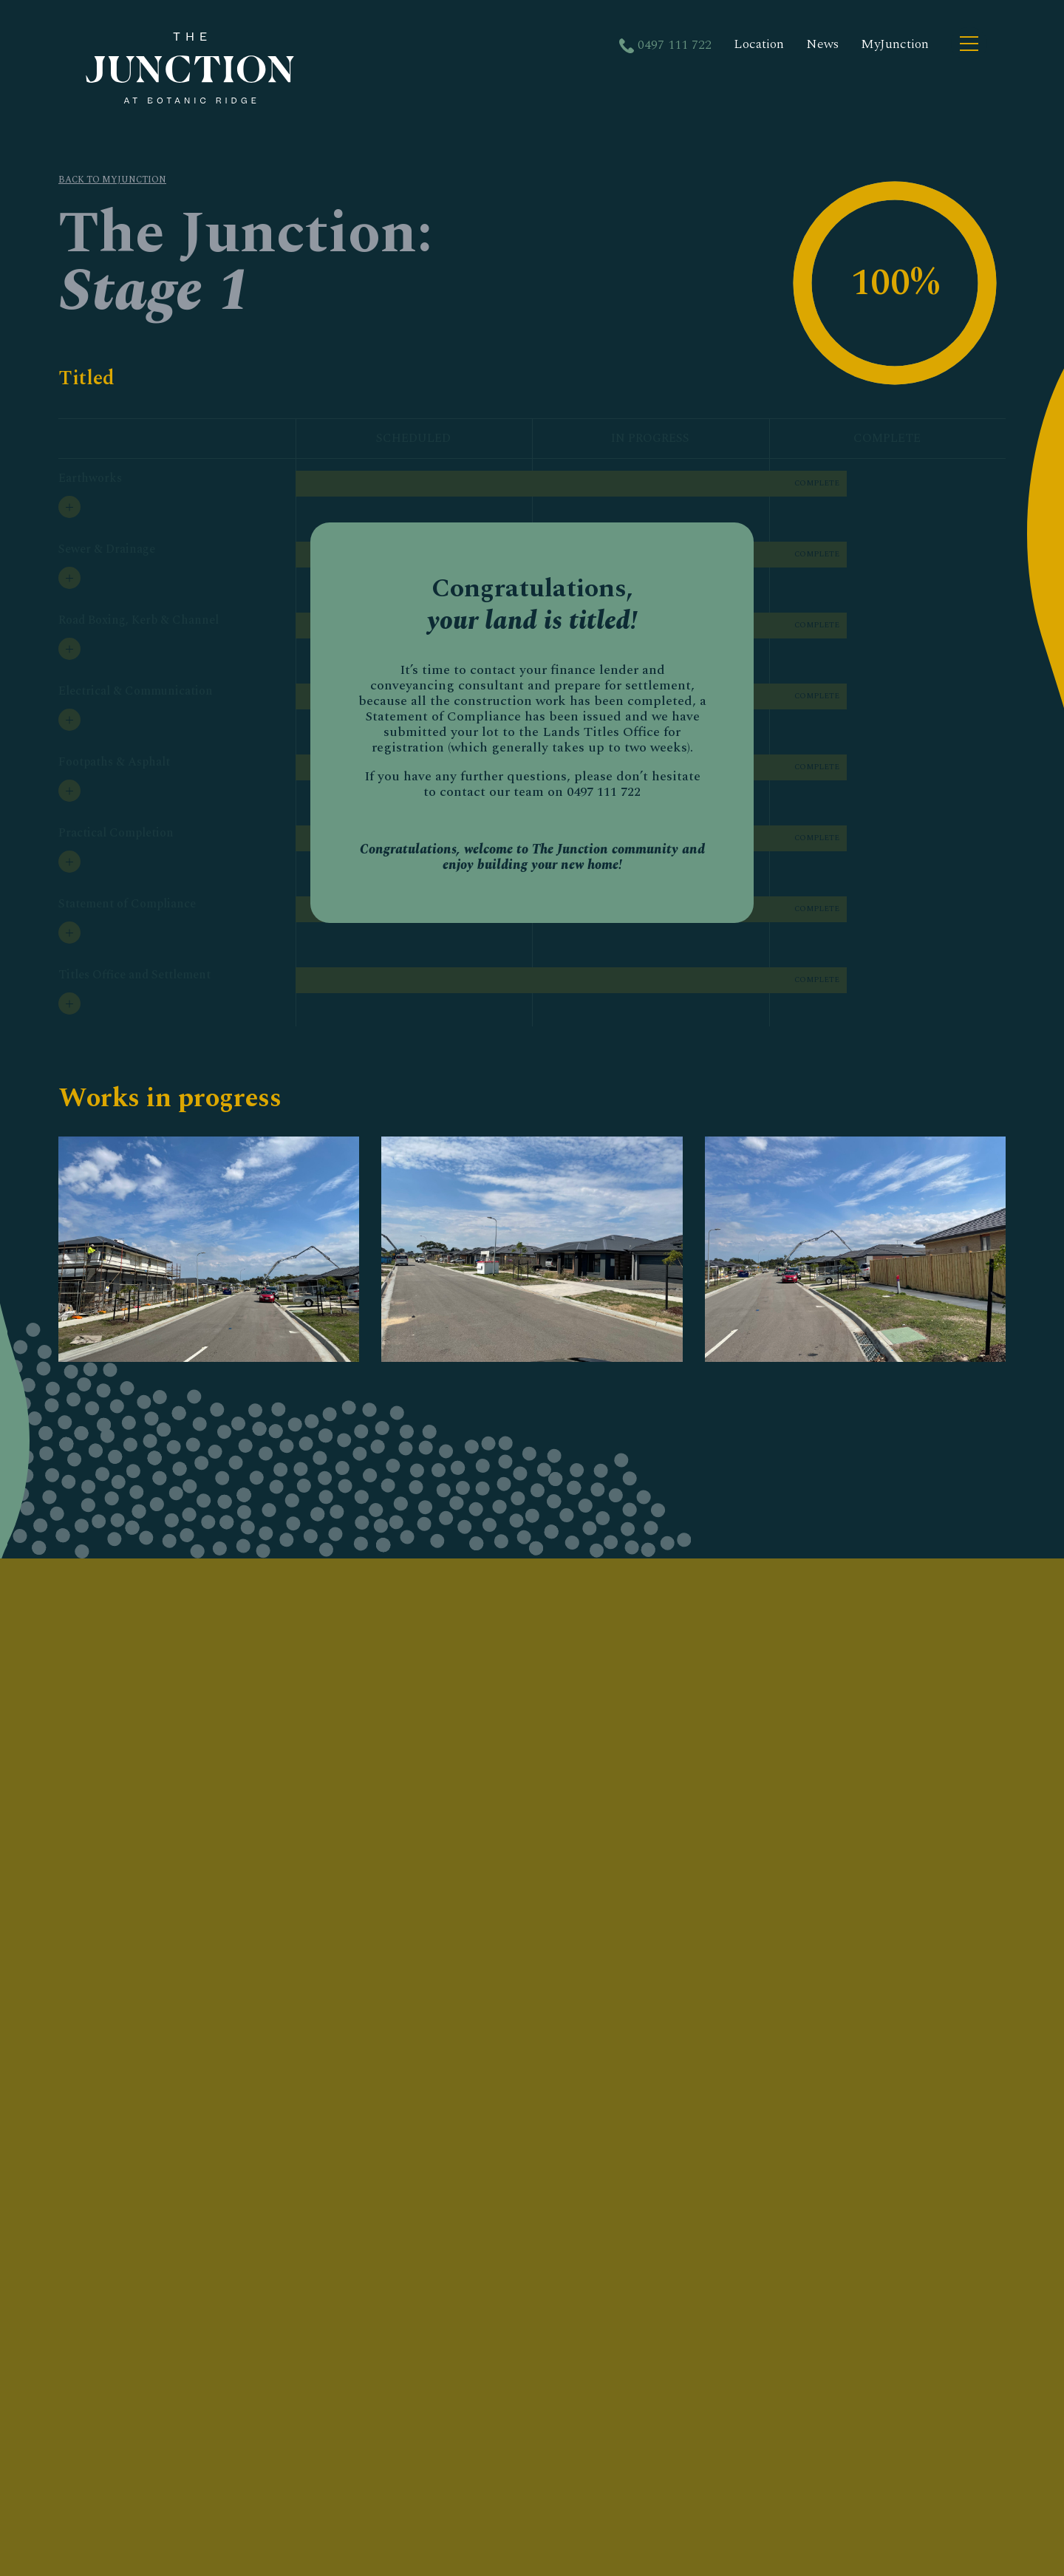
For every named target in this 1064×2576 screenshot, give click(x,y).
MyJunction (895, 44)
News (822, 44)
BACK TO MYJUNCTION (112, 180)
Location (759, 44)
